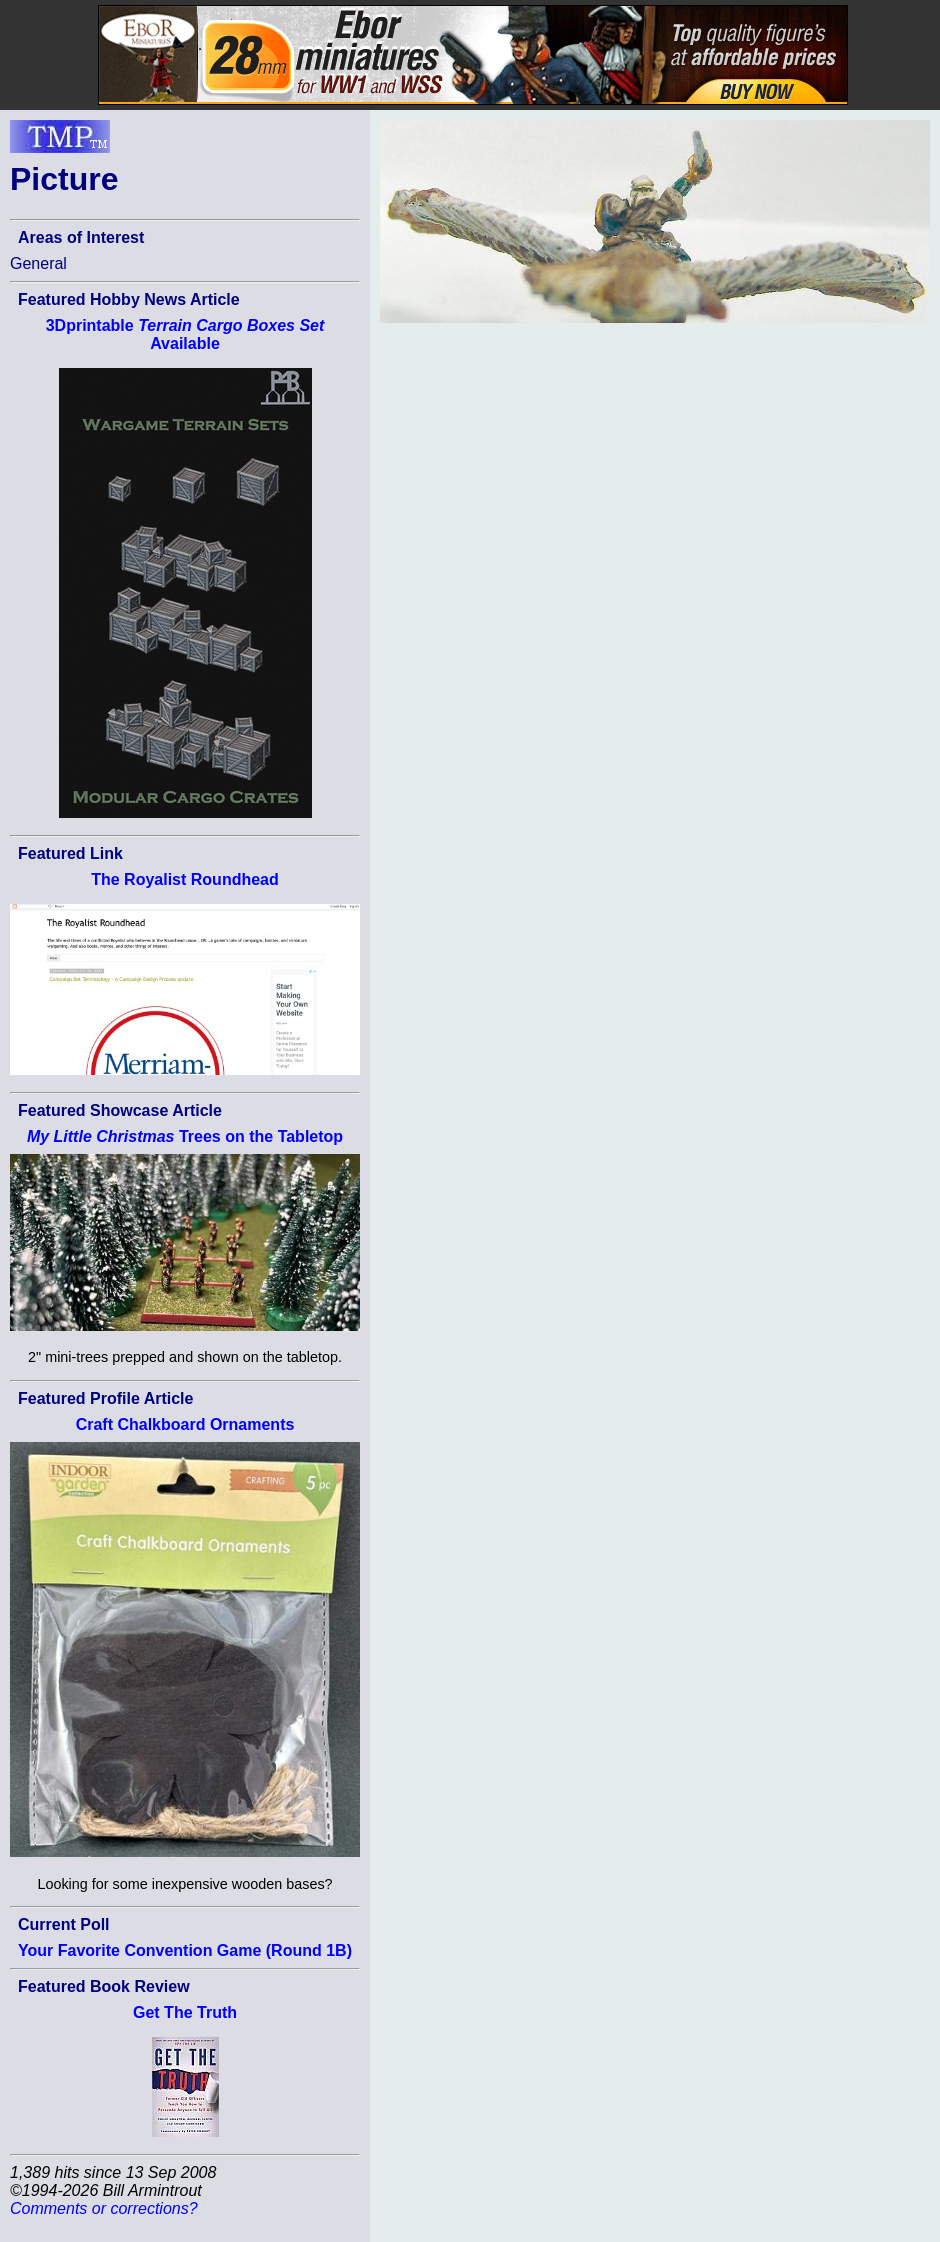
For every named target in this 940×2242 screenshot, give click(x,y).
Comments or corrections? (104, 2208)
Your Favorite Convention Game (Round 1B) (185, 1950)
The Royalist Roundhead (185, 879)
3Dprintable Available (185, 334)
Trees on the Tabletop (185, 1136)
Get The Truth (185, 2012)
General (38, 263)
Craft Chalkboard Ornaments (185, 1424)
